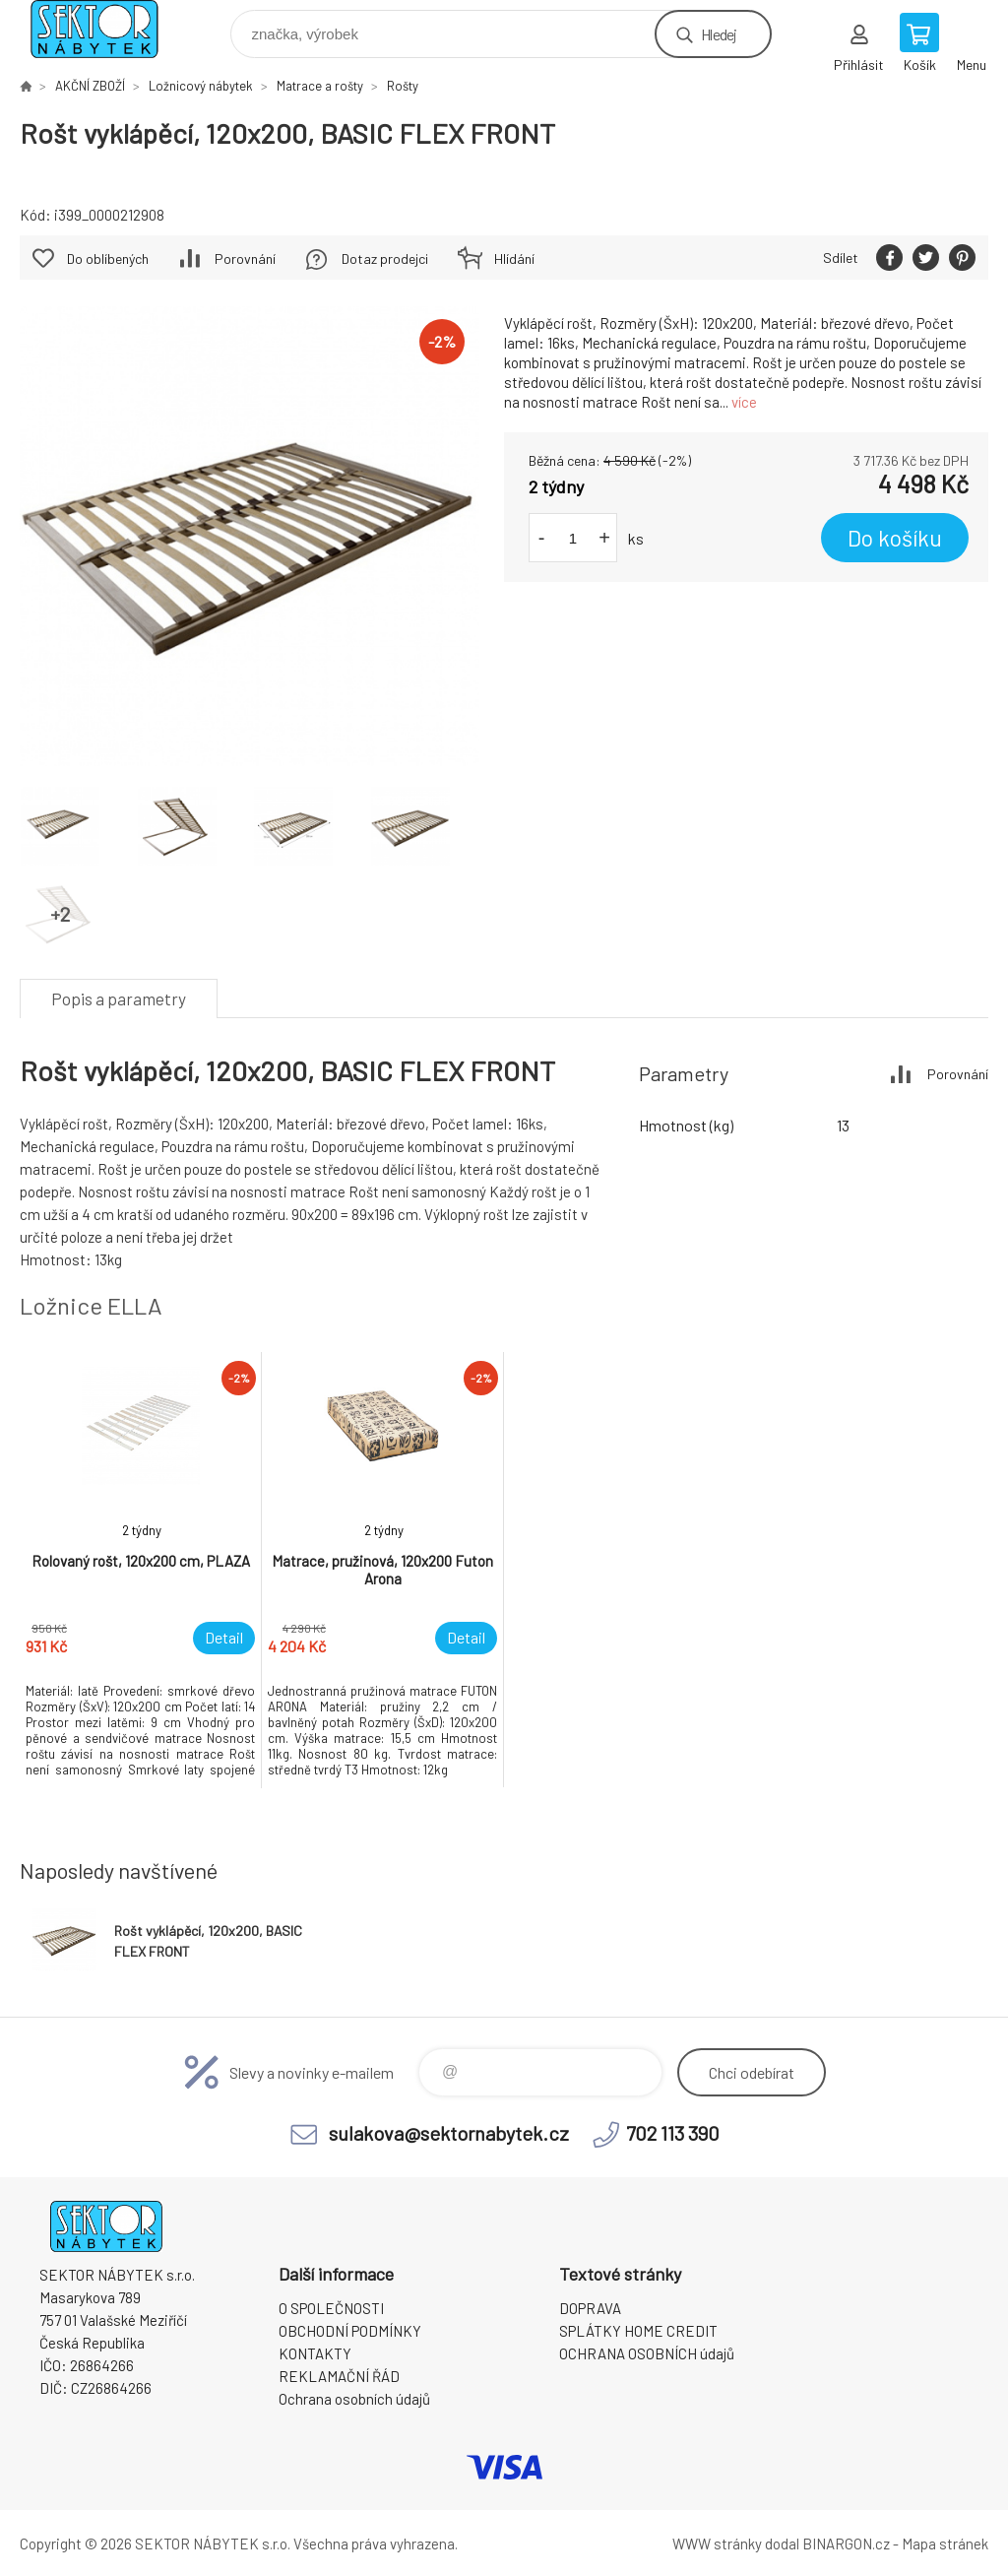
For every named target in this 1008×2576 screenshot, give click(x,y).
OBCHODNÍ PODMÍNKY (350, 2331)
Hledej (718, 34)
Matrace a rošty (320, 86)
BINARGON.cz (846, 2543)
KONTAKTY (315, 2353)
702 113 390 (673, 2133)
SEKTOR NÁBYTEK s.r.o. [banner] (107, 29)
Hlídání (514, 258)
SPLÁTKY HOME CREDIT (638, 2331)
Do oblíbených (108, 258)
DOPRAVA (590, 2308)
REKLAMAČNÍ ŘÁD (339, 2376)
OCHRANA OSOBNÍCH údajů (646, 2353)
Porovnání (245, 258)
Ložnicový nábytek (201, 86)
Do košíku (895, 537)
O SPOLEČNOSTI (331, 2308)
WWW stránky (717, 2543)
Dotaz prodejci (385, 258)
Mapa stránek (945, 2543)
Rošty (402, 86)
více (744, 402)
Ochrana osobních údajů (354, 2399)
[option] (141, 1570)
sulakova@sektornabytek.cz (449, 2133)
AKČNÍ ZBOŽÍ (90, 86)
